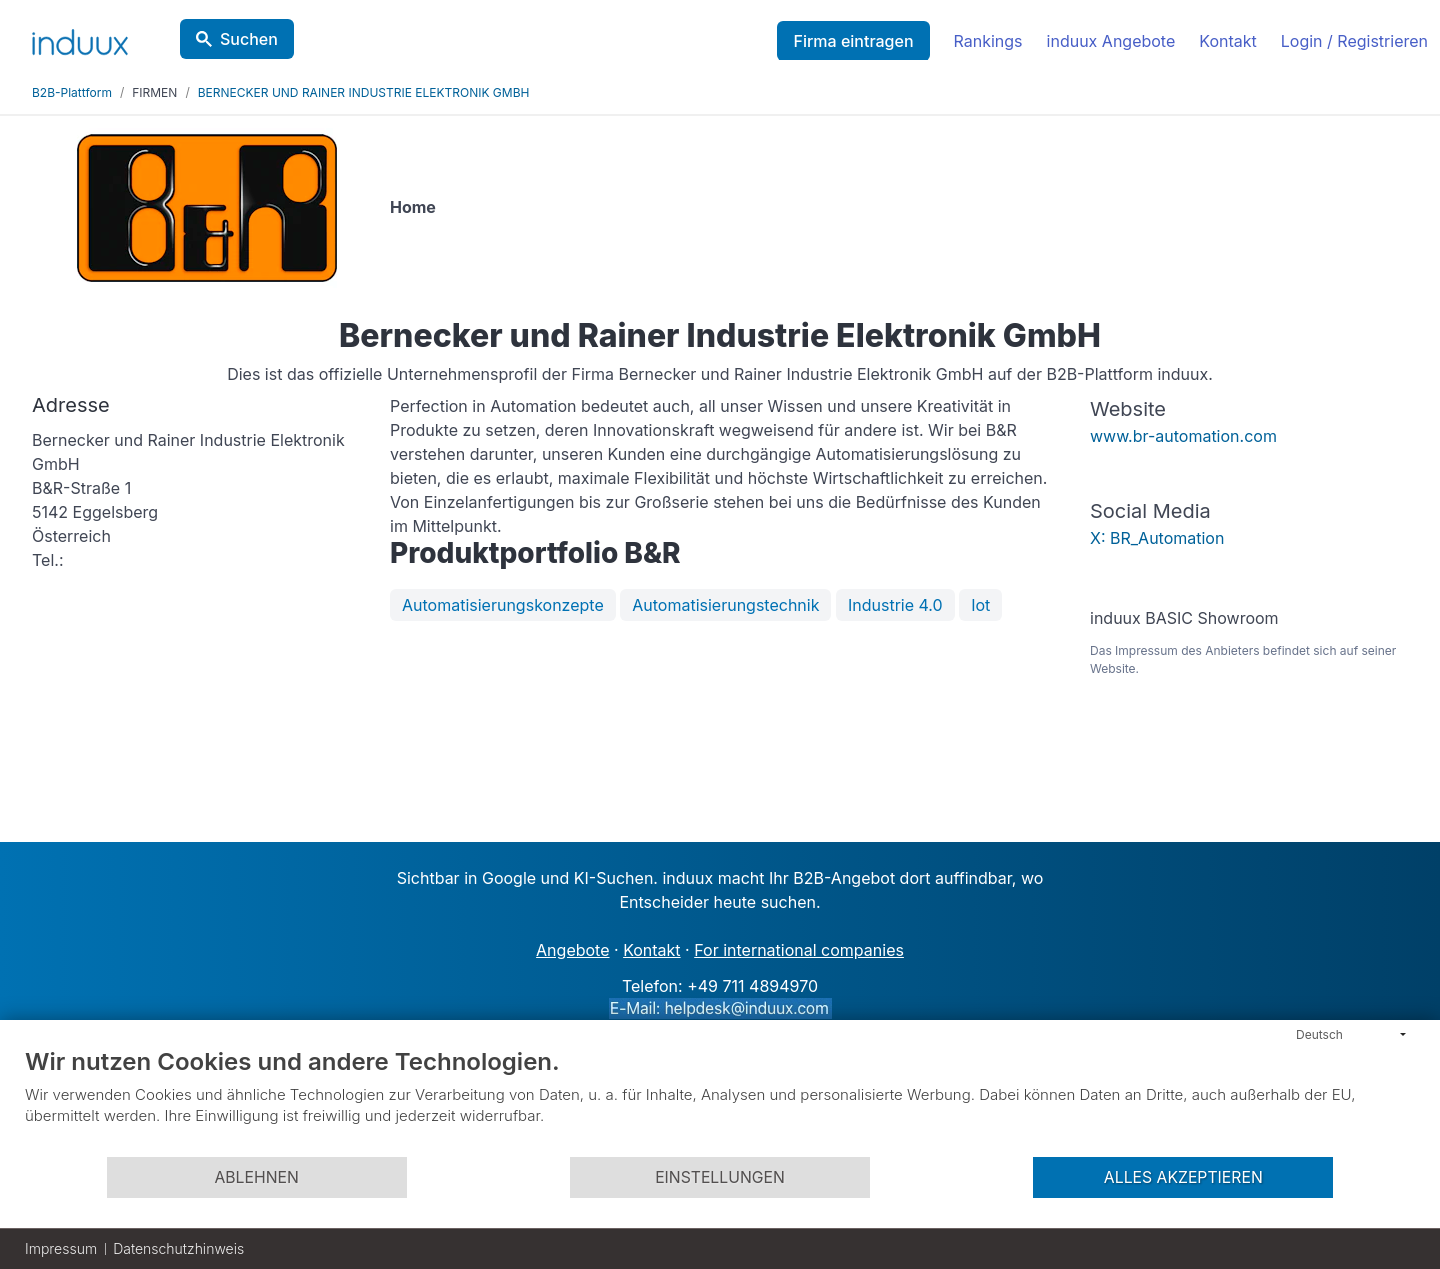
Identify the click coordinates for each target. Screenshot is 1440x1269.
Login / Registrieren (1354, 41)
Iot (980, 605)
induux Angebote (1111, 41)
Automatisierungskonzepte (503, 605)
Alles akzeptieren (1183, 1177)
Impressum (61, 1248)
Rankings (988, 41)
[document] (720, 1101)
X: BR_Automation (1157, 538)
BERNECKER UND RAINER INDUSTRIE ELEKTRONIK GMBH (364, 92)
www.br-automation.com (1183, 436)
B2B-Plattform (72, 92)
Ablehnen (256, 1177)
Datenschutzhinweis (178, 1248)
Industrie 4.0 (895, 605)
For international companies (799, 950)
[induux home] (80, 38)
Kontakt (1227, 41)
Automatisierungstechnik (725, 605)
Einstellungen (720, 1177)
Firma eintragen (853, 41)
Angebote (572, 950)
